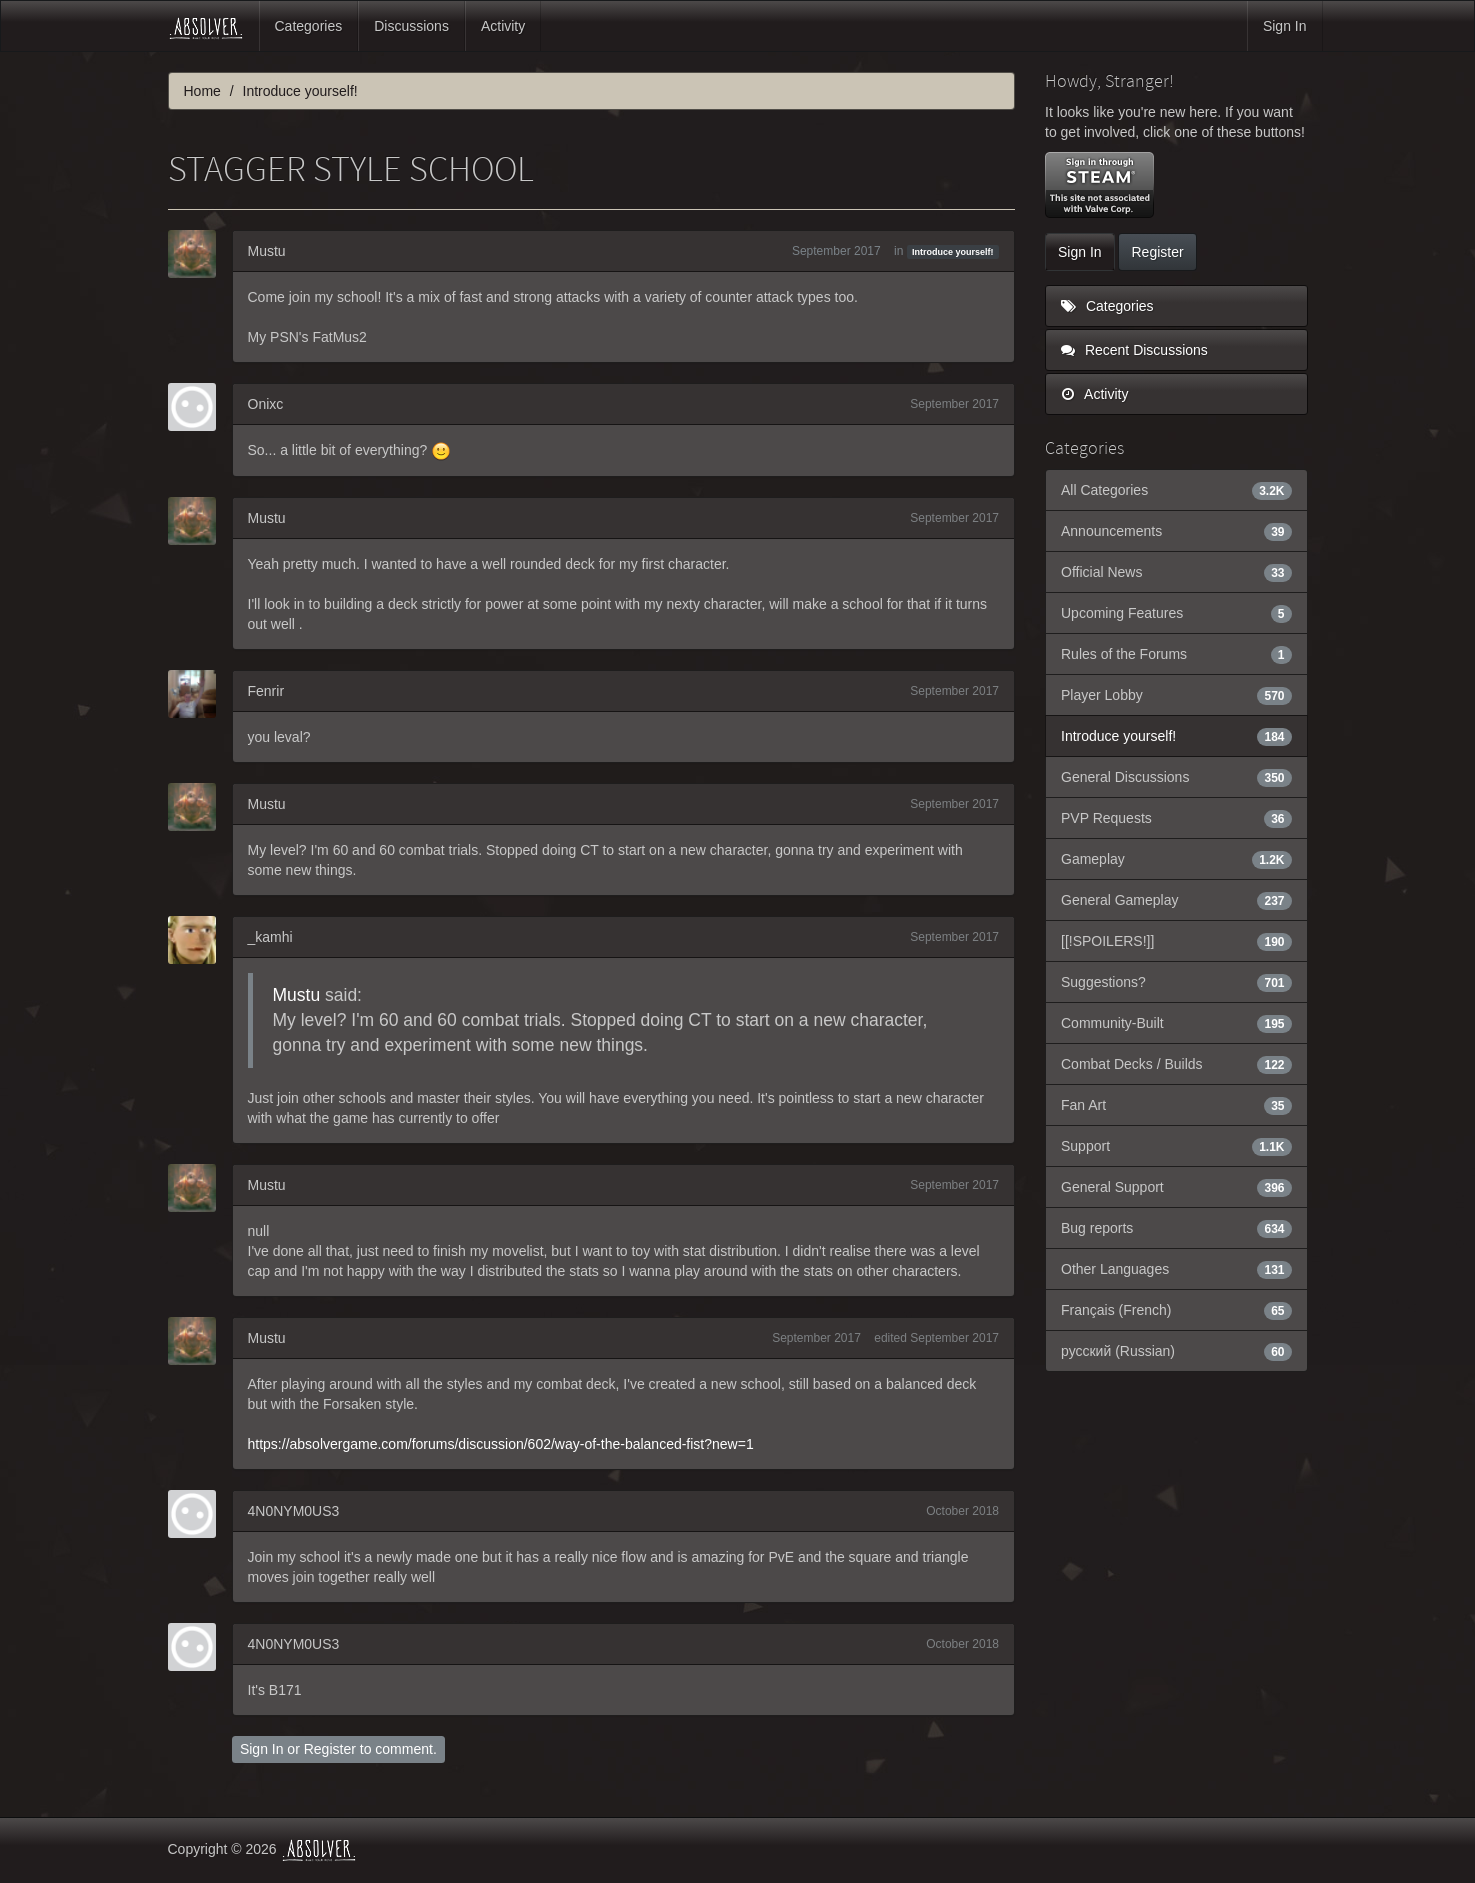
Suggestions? (1176, 982)
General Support (1176, 1187)
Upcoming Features (1176, 613)
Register (330, 1749)
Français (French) (1176, 1310)
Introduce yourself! (953, 252)
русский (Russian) (1176, 1351)
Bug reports (1176, 1228)
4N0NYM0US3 (294, 1511)
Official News (1176, 572)
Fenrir (266, 691)
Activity (503, 26)
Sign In (1285, 26)
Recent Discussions (1134, 350)
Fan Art (1176, 1105)
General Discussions (1176, 777)
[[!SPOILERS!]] (1176, 941)
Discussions (411, 26)
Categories (309, 26)
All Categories (1176, 490)
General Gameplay (1176, 900)
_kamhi (270, 937)
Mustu (267, 251)
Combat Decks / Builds (1176, 1064)
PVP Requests (1176, 818)
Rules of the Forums (1176, 654)
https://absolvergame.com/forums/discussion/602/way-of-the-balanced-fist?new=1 (501, 1444)
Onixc (266, 404)
